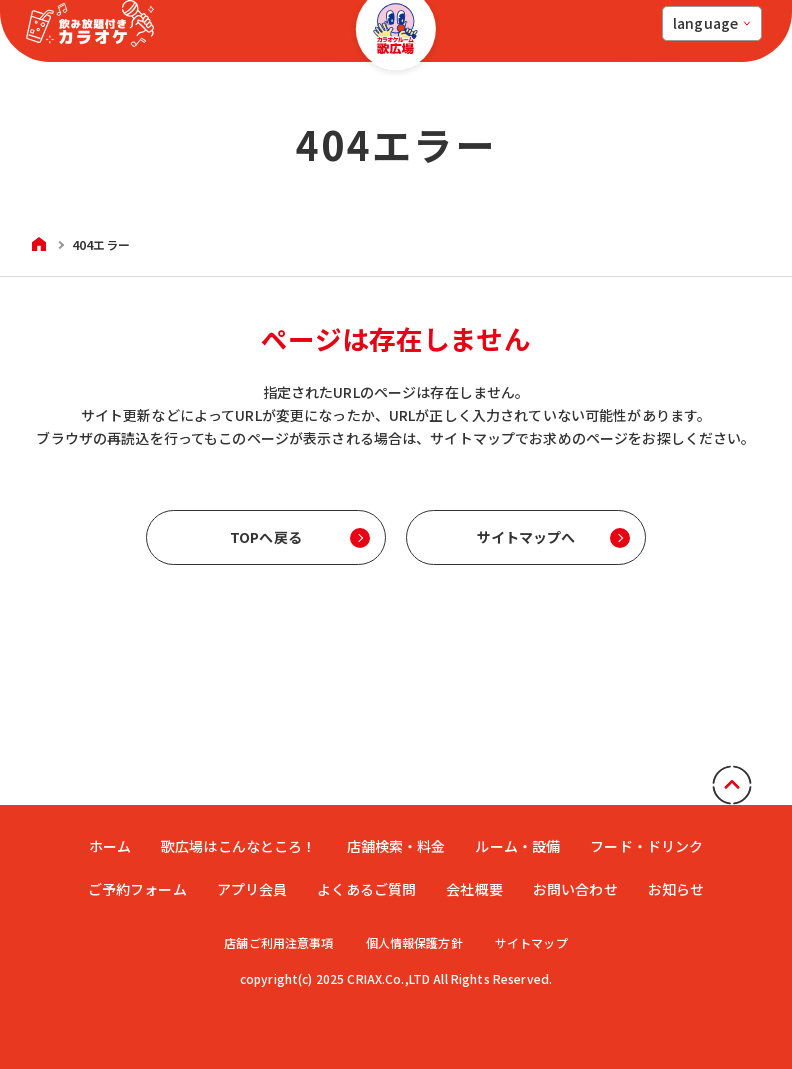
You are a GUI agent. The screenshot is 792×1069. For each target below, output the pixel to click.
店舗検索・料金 (396, 846)
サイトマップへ (526, 537)
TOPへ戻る (266, 537)
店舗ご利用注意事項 (277, 942)
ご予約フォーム (137, 889)
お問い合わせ (575, 889)
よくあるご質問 (366, 889)
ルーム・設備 (517, 846)
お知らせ (676, 889)
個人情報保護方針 (414, 942)
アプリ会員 (252, 889)
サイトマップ (532, 942)
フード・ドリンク (646, 846)
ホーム (110, 846)
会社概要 (474, 889)
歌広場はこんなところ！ (239, 846)
